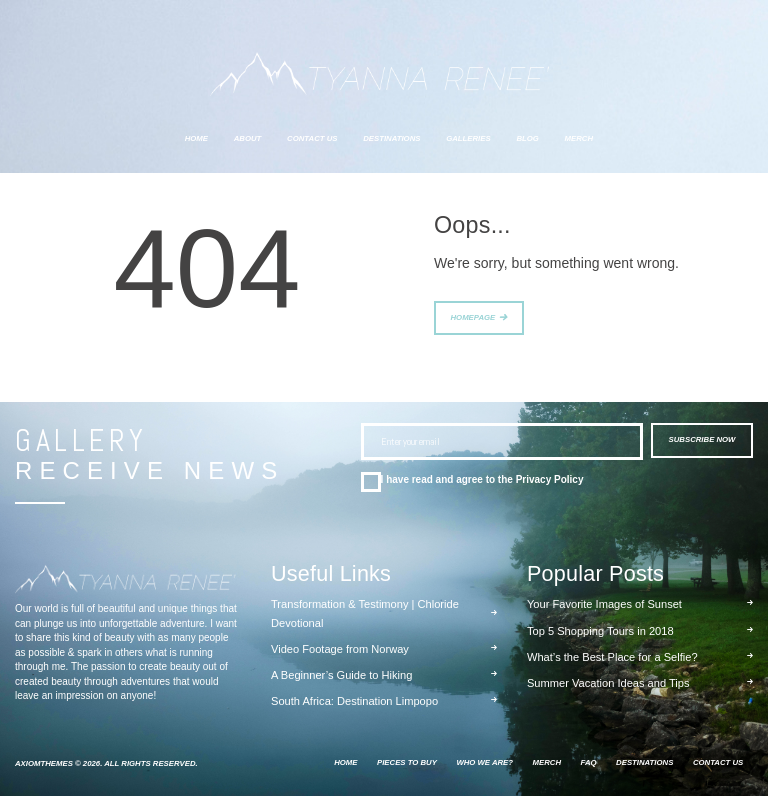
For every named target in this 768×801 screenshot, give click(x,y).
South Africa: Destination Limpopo (354, 706)
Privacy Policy (550, 484)
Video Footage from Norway (340, 654)
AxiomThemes (44, 768)
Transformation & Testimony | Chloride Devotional (365, 618)
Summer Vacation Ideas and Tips (608, 688)
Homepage (473, 320)
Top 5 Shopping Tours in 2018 (600, 636)
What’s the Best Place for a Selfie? (612, 662)
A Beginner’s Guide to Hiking (341, 680)
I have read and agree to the (482, 484)
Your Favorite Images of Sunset (604, 609)
